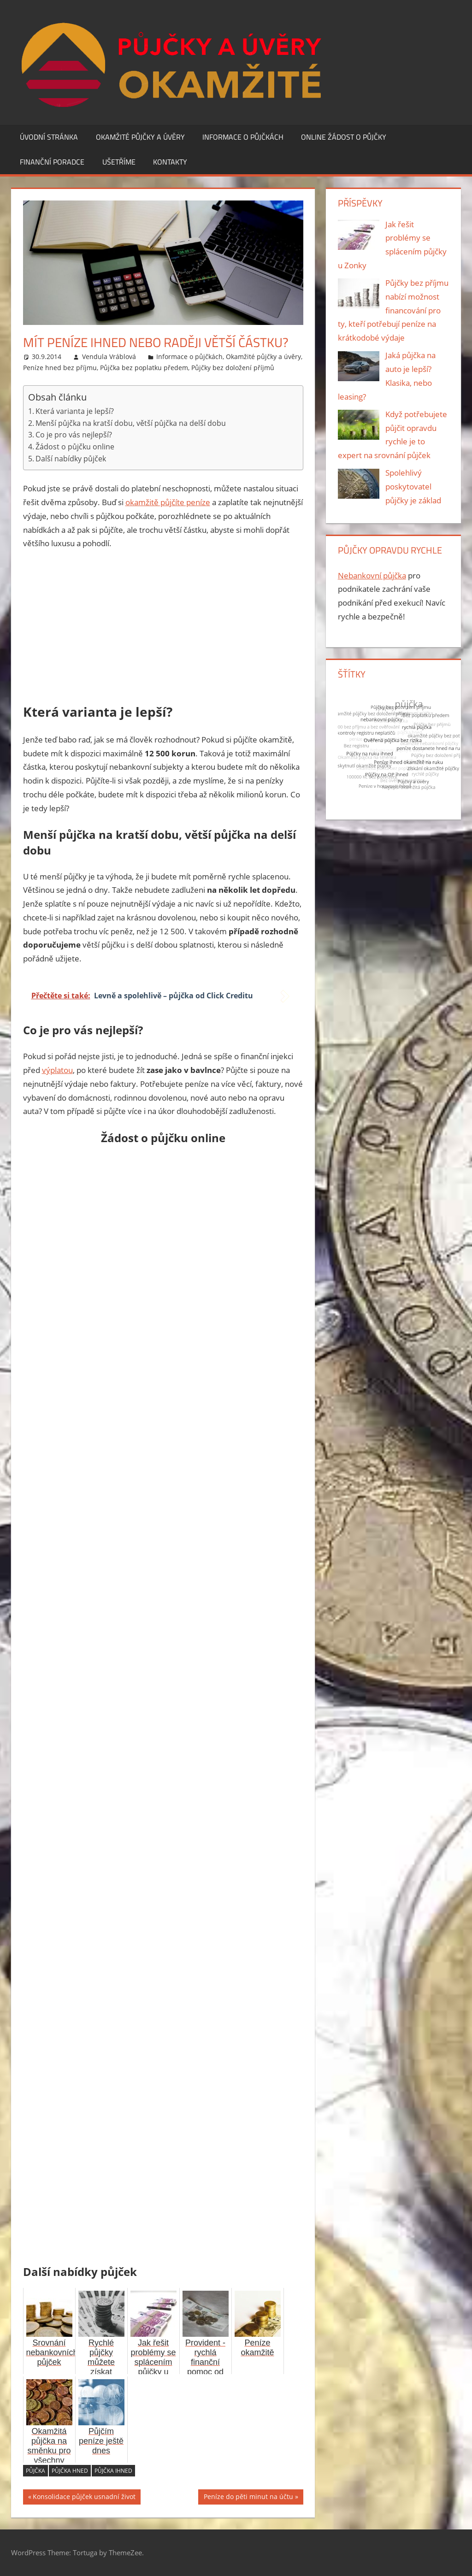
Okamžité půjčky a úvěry (140, 136)
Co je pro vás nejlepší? (73, 435)
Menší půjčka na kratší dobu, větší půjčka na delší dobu (130, 423)
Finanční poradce (52, 161)
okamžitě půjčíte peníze (167, 502)
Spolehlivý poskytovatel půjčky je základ (413, 486)
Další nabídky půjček (70, 459)
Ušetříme (119, 161)
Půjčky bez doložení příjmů (232, 367)
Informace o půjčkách (242, 136)
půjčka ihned (113, 2471)
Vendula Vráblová (109, 356)
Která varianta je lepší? (74, 411)
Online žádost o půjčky (343, 136)
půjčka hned (70, 2471)
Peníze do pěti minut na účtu (248, 2498)
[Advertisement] (163, 626)
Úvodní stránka (49, 136)
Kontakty (170, 161)
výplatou (57, 1070)
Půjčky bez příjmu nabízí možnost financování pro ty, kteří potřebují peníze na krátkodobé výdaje (393, 310)
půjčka (35, 2471)
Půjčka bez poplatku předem (144, 367)
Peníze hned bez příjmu (60, 367)
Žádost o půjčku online (74, 447)
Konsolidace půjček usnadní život (84, 2498)
